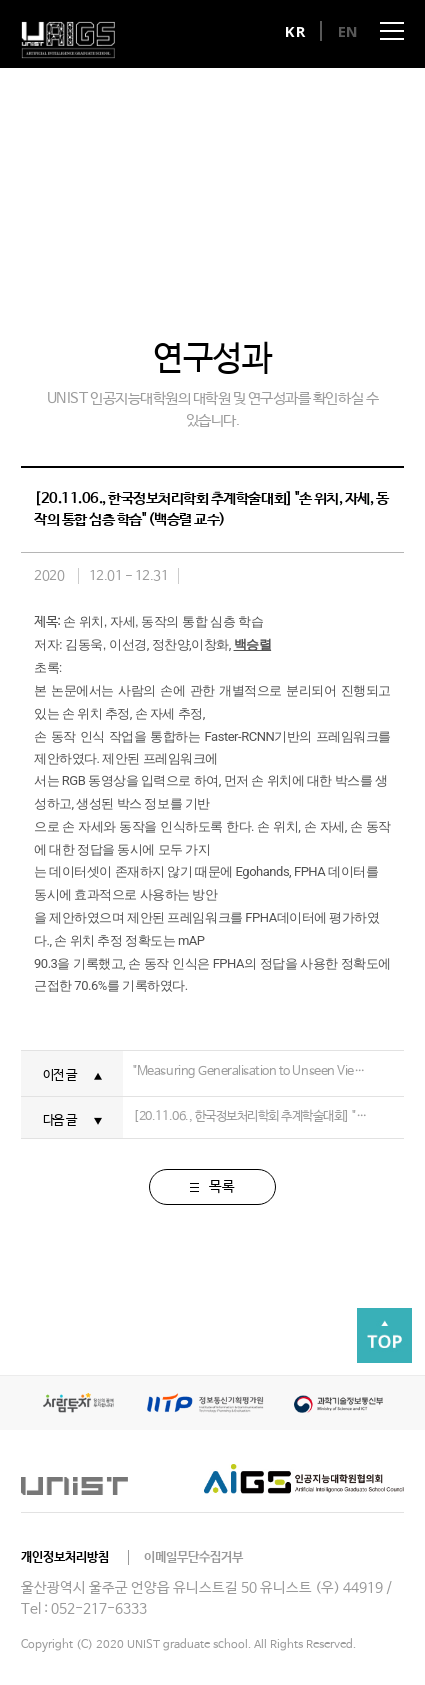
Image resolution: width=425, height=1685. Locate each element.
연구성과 (258, 250)
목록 (212, 1187)
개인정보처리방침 (65, 1557)
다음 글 (60, 1120)
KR (295, 31)
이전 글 (60, 1075)
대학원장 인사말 (77, 250)
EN (348, 31)
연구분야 (167, 250)
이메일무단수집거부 (193, 1557)
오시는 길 (348, 250)
